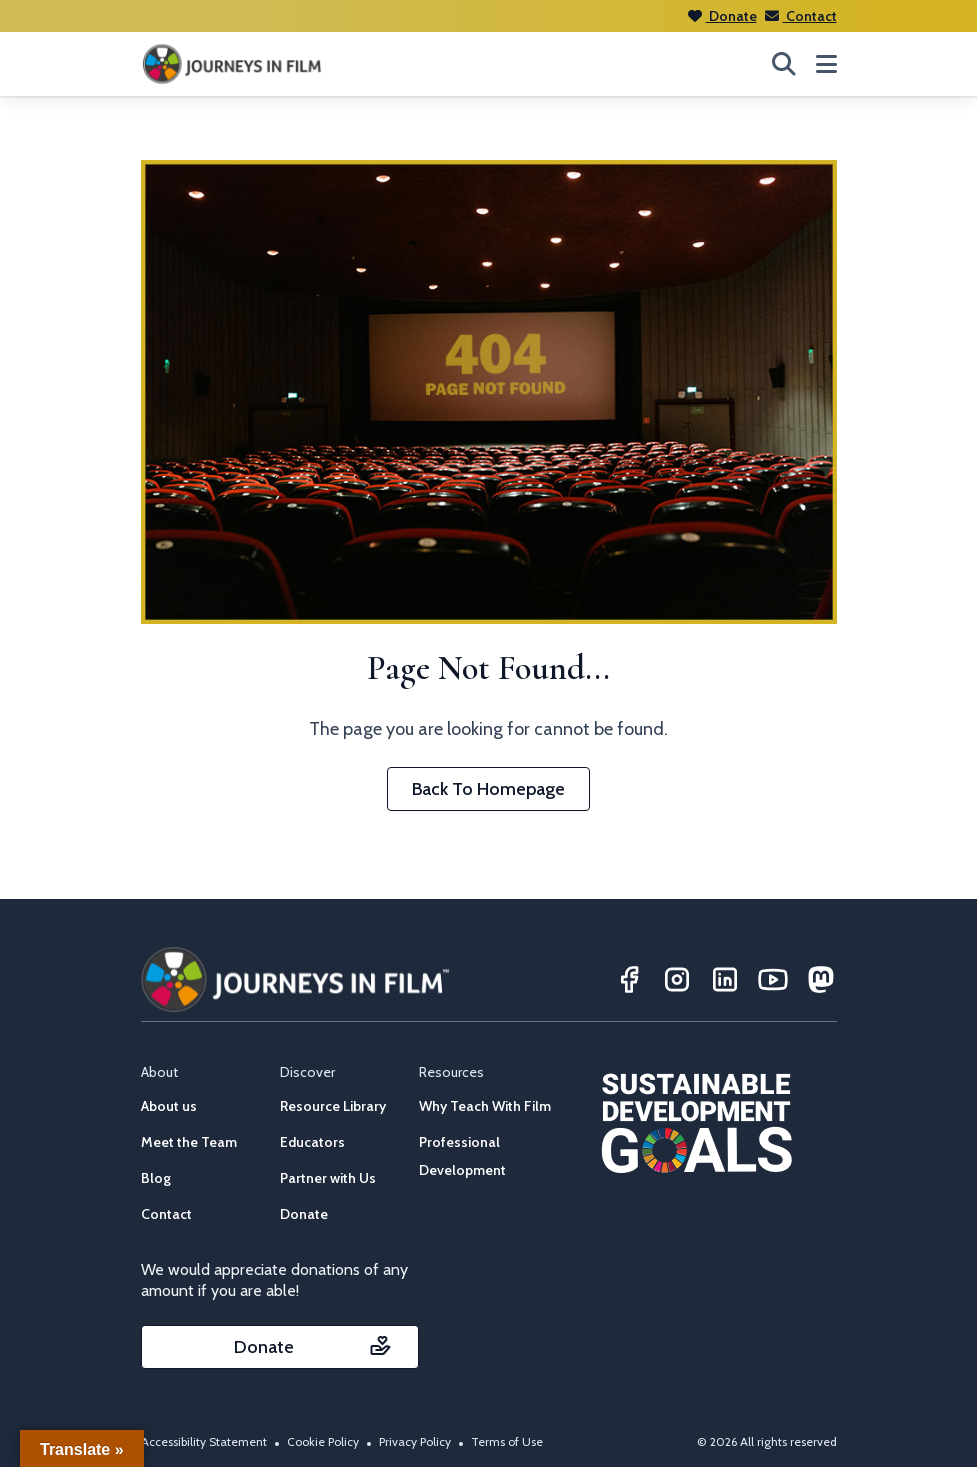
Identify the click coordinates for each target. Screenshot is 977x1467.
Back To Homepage (488, 789)
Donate (722, 16)
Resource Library (333, 1106)
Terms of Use (507, 1441)
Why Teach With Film (485, 1106)
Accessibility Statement (204, 1441)
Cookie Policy (323, 1441)
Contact (801, 16)
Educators (312, 1142)
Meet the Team (189, 1142)
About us (169, 1106)
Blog (156, 1178)
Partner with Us (328, 1178)
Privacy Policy (415, 1441)
